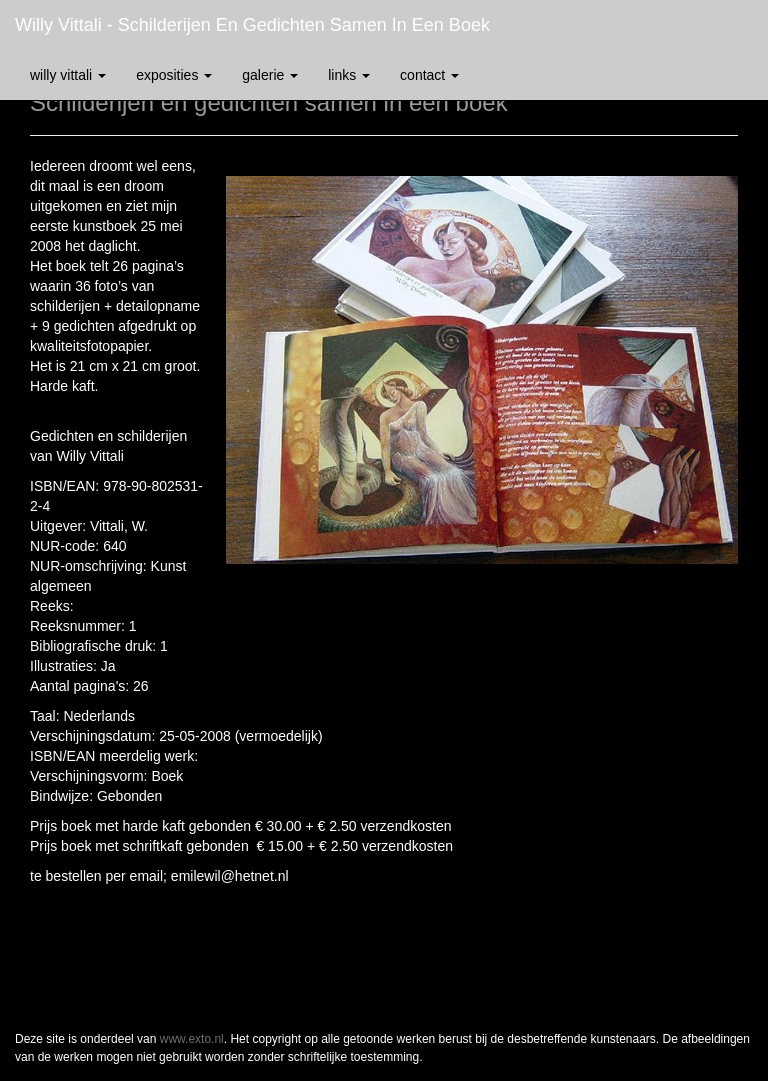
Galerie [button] (270, 75)
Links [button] (349, 75)
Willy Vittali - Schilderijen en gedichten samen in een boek (252, 25)
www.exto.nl (192, 1039)
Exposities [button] (174, 75)
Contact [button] (429, 75)
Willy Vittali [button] (68, 75)
